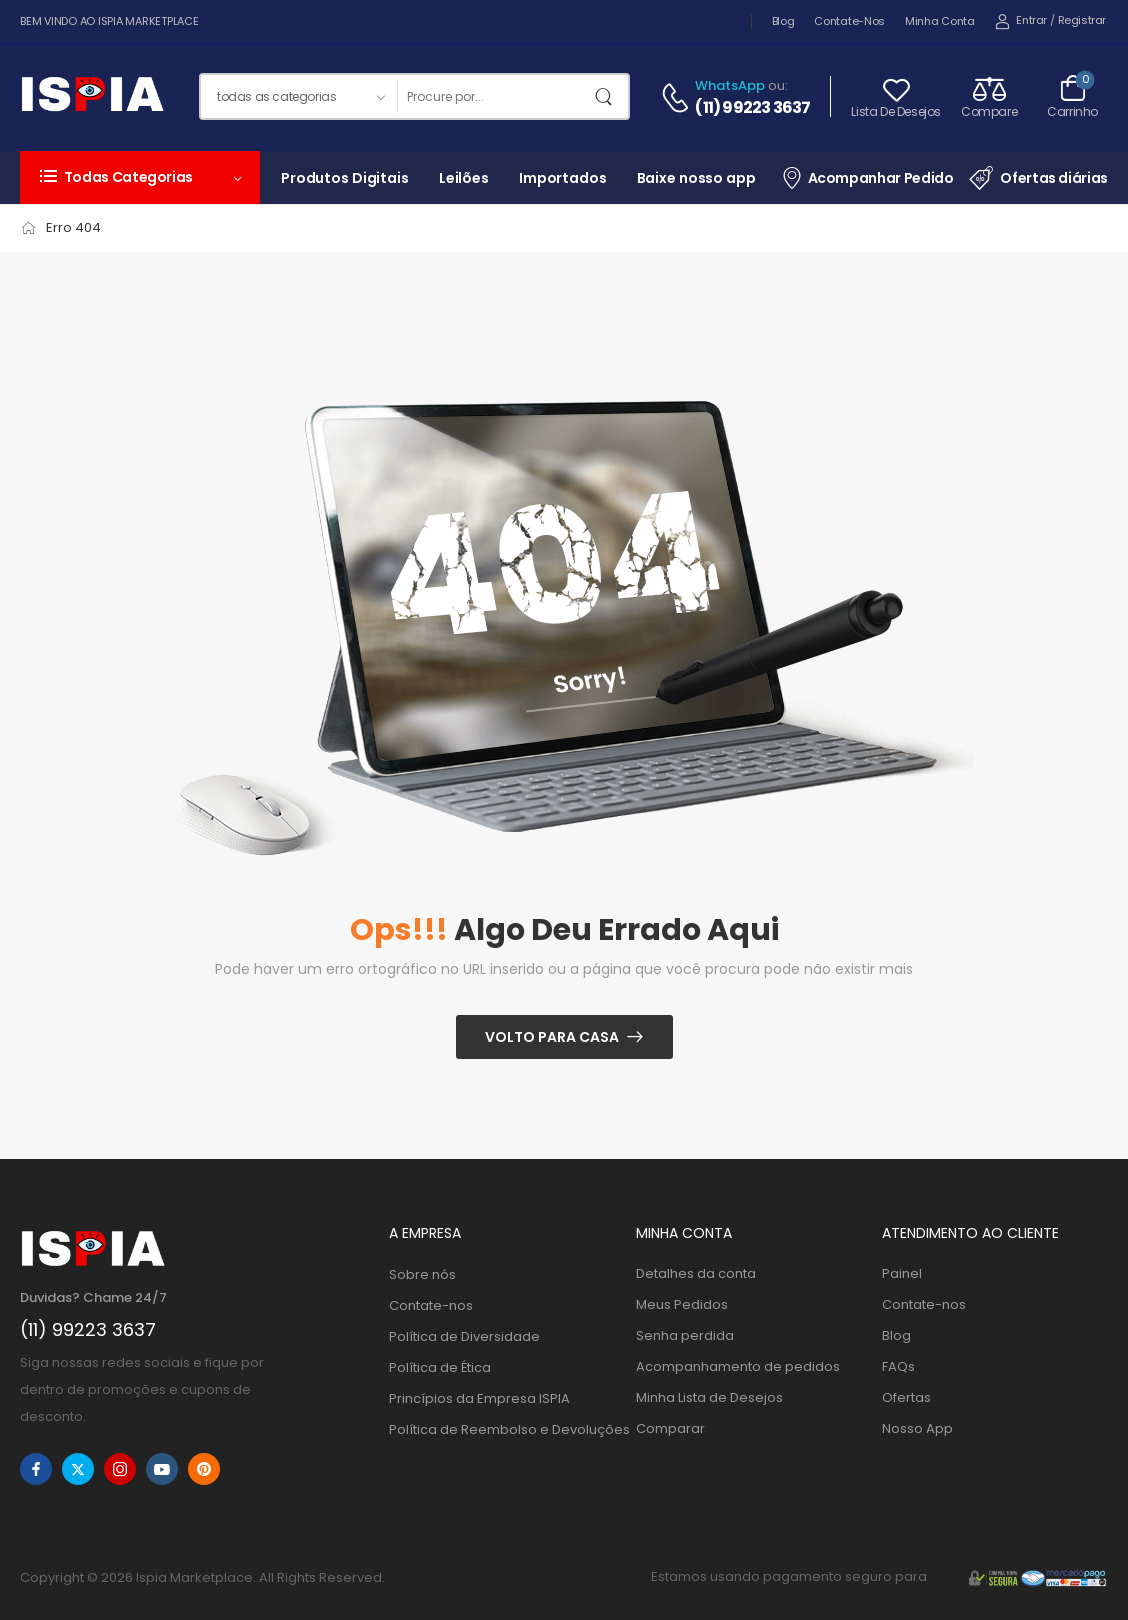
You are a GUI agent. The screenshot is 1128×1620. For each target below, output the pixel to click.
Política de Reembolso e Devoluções (502, 1429)
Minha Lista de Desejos (709, 1397)
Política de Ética (440, 1367)
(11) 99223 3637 (752, 108)
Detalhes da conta (696, 1273)
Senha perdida (685, 1335)
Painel (902, 1273)
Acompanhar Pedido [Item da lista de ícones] (867, 177)
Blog (783, 21)
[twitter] (78, 1469)
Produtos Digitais (345, 178)
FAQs (898, 1366)
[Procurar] (492, 96)
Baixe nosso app (696, 178)
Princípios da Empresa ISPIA (479, 1398)
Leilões (464, 178)
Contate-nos (849, 21)
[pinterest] (204, 1469)
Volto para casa (552, 1037)
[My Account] (1021, 21)
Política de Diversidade (464, 1336)
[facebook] (36, 1469)
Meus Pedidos (682, 1304)
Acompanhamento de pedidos (738, 1366)
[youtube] (162, 1469)
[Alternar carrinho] (1072, 96)
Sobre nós (422, 1274)
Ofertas (906, 1397)
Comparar (670, 1428)
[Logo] (92, 97)
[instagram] (120, 1469)
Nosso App (917, 1428)
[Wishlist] (896, 96)
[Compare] (989, 96)
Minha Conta (940, 21)
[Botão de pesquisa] (608, 96)
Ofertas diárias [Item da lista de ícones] (1038, 178)
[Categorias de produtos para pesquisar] (298, 96)
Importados (563, 178)
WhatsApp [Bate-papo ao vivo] (730, 85)
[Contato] (678, 98)
